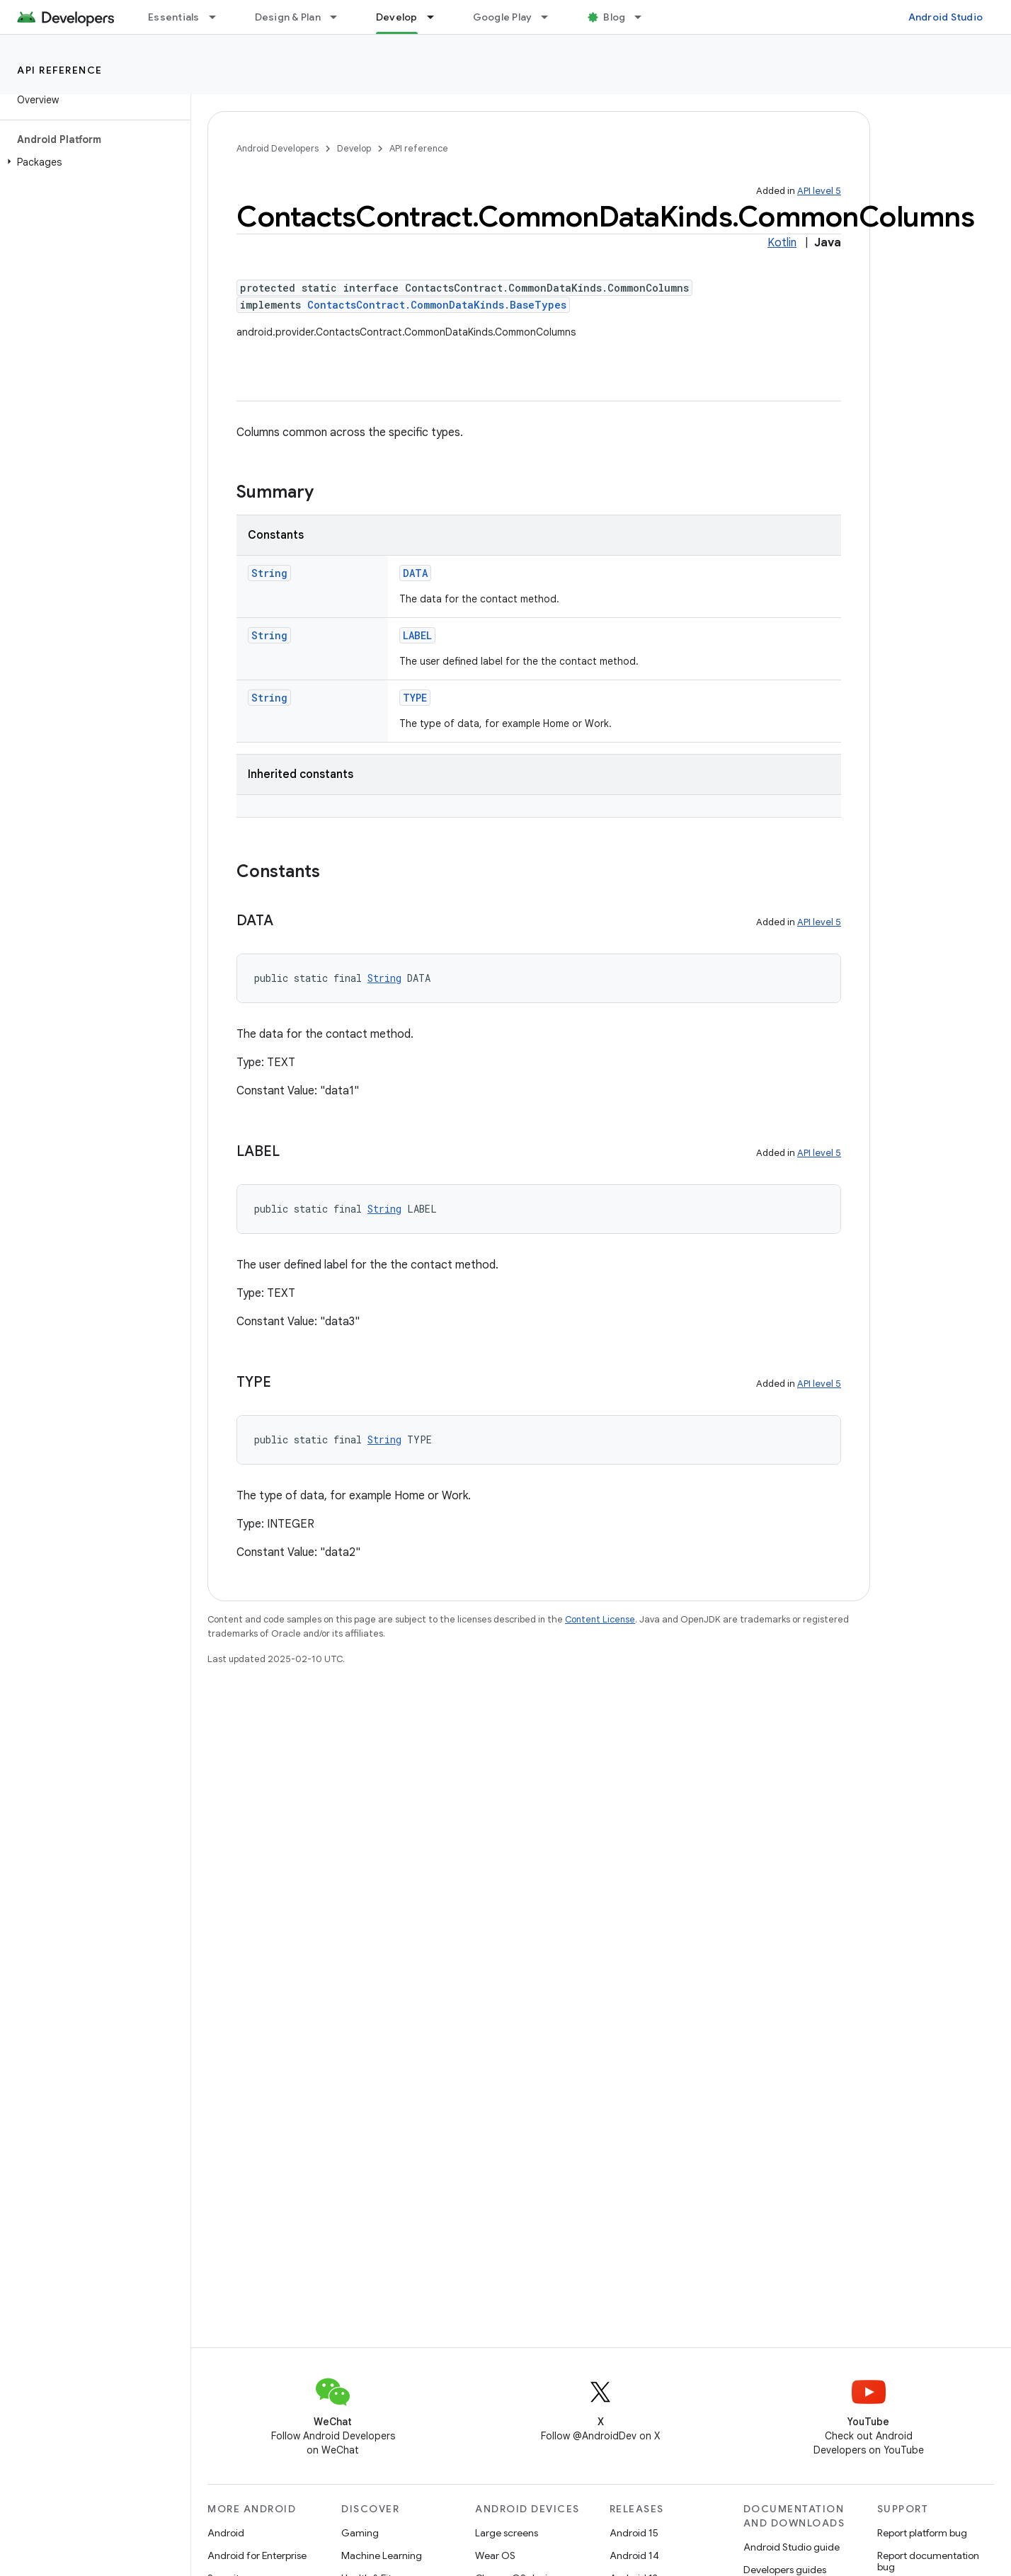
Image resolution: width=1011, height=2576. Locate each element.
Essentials (174, 17)
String (269, 573)
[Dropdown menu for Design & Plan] (340, 17)
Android (225, 2532)
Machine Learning (381, 2555)
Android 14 (634, 2555)
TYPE (415, 697)
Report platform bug (922, 2532)
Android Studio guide (791, 2547)
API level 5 (819, 191)
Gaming (360, 2532)
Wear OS (495, 2555)
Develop (354, 148)
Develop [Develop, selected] (397, 17)
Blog (614, 17)
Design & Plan (288, 17)
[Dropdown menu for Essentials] (219, 17)
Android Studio (945, 17)
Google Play (502, 17)
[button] (92, 162)
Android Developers (277, 148)
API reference (60, 70)
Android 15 (634, 2532)
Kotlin (781, 243)
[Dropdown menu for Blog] (644, 17)
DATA (415, 573)
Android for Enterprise (257, 2555)
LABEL (417, 635)
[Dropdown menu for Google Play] (551, 17)
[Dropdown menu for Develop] (437, 17)
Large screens (506, 2532)
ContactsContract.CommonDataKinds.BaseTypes (436, 304)
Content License (600, 1619)
